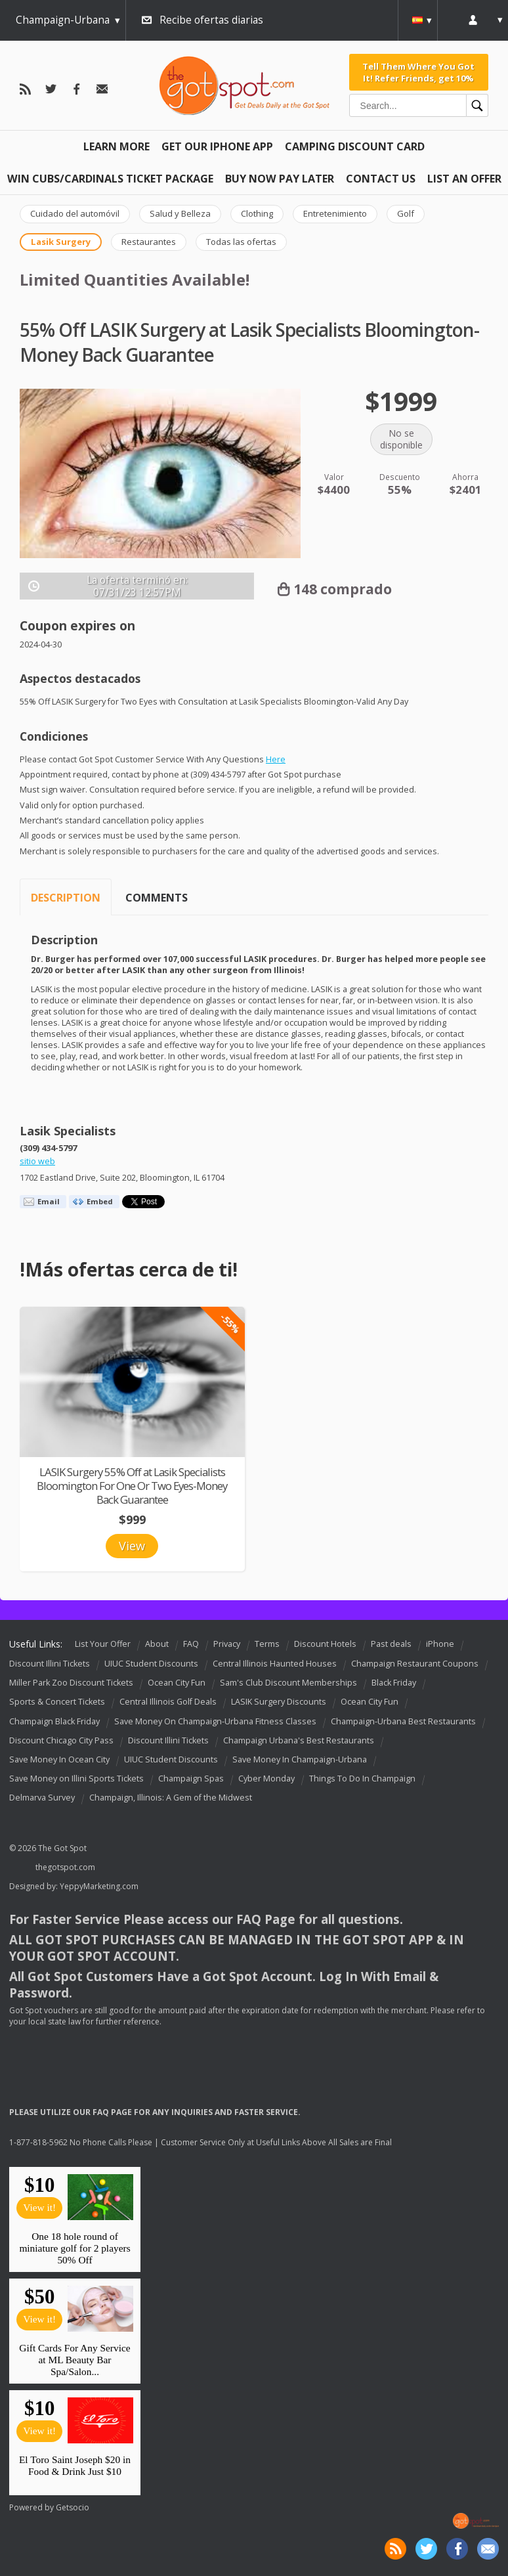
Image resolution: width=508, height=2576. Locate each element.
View (132, 1546)
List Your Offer (103, 1643)
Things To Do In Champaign (362, 1778)
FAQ (191, 1643)
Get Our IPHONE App (217, 146)
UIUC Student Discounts (151, 1663)
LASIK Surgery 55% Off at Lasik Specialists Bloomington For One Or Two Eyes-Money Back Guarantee (132, 1485)
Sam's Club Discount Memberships (288, 1682)
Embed (100, 1201)
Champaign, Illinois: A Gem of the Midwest (170, 1797)
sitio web (37, 1161)
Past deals (391, 1643)
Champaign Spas (191, 1778)
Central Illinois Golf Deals (168, 1702)
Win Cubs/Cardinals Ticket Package (110, 178)
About (157, 1643)
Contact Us (380, 178)
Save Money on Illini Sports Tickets (76, 1778)
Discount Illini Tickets (49, 1663)
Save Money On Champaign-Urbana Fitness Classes (215, 1721)
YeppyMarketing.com (99, 1886)
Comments (156, 897)
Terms (267, 1643)
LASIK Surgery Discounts (278, 1702)
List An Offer (464, 178)
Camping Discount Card (355, 146)
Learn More (116, 146)
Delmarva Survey (42, 1797)
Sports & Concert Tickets (57, 1702)
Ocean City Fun (176, 1682)
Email (48, 1201)
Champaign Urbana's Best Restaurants (298, 1740)
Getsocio (72, 2507)
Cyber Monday (266, 1778)
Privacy (226, 1643)
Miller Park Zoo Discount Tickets (71, 1682)
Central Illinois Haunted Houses (275, 1663)
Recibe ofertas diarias (211, 20)
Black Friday (393, 1682)
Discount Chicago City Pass (61, 1740)
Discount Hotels (325, 1643)
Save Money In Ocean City (59, 1759)
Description (65, 897)
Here (276, 759)
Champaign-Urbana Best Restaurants (403, 1721)
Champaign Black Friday (54, 1721)
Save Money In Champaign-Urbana (299, 1759)
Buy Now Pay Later (279, 178)
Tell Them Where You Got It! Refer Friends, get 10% (418, 72)
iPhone (440, 1643)
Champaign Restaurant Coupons (414, 1663)
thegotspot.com (65, 1867)
